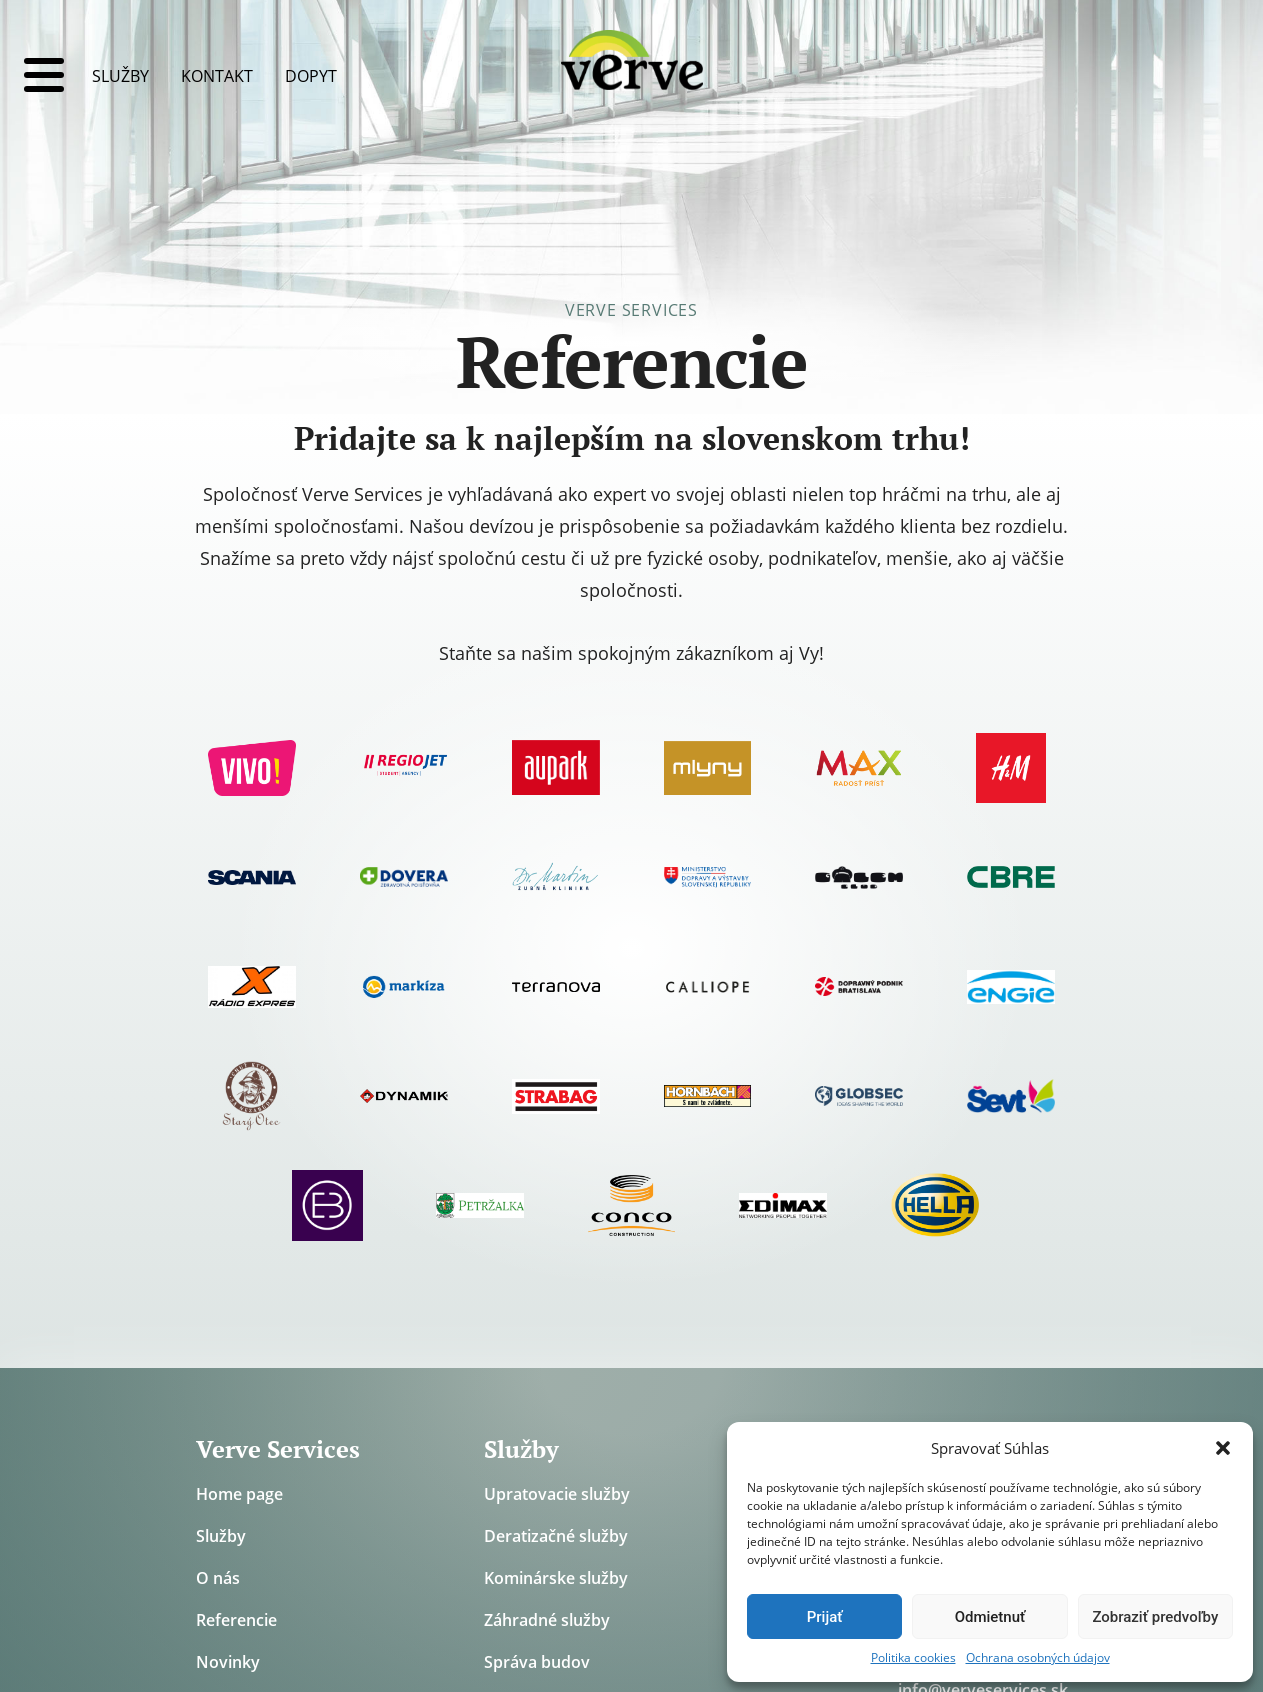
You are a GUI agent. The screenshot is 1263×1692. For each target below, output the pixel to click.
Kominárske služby (556, 1578)
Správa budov (537, 1662)
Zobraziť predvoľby (1155, 1617)
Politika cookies (913, 1657)
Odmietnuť (990, 1617)
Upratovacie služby (557, 1494)
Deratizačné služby (556, 1536)
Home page (239, 1494)
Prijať (825, 1617)
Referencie (236, 1620)
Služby (120, 76)
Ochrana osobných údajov (1038, 1657)
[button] (1223, 1448)
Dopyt (311, 76)
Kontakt (217, 76)
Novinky (228, 1662)
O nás (218, 1578)
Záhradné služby (547, 1620)
